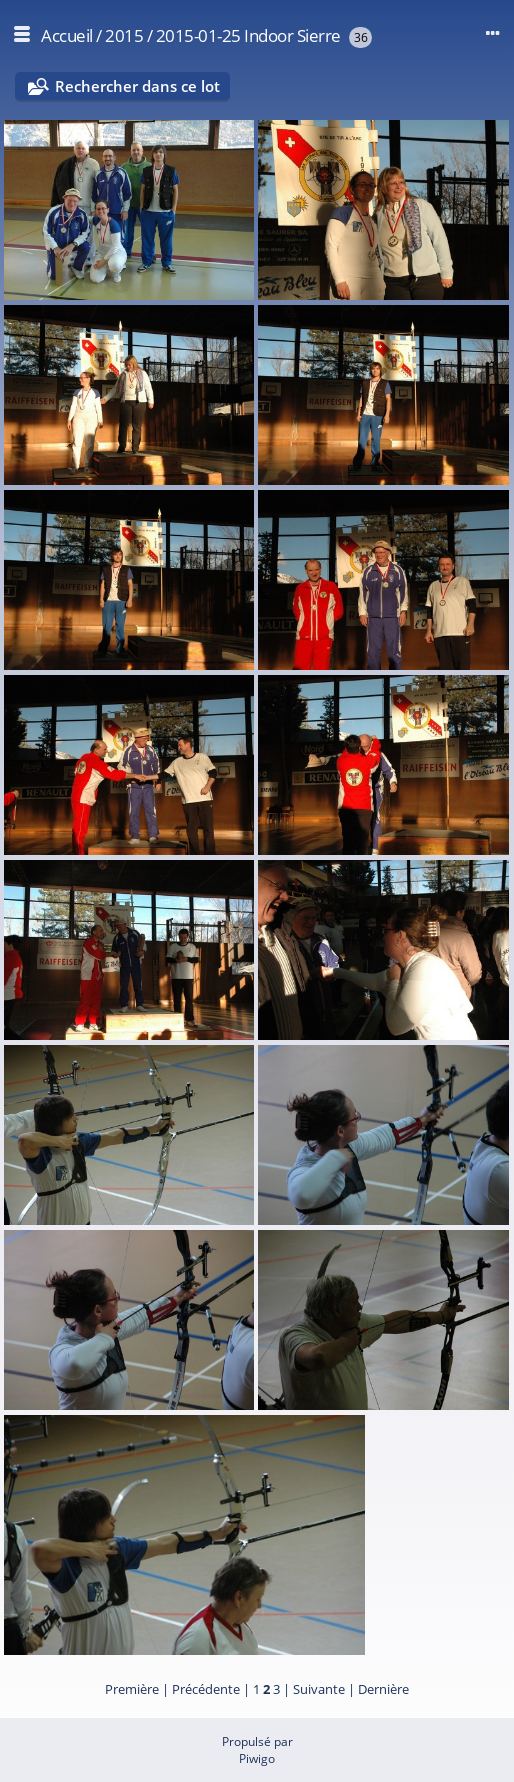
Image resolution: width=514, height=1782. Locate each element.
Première (132, 1689)
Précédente (206, 1689)
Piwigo (257, 1758)
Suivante (319, 1689)
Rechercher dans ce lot (137, 86)
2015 (124, 35)
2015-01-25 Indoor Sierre (248, 35)
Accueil (67, 35)
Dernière (383, 1689)
